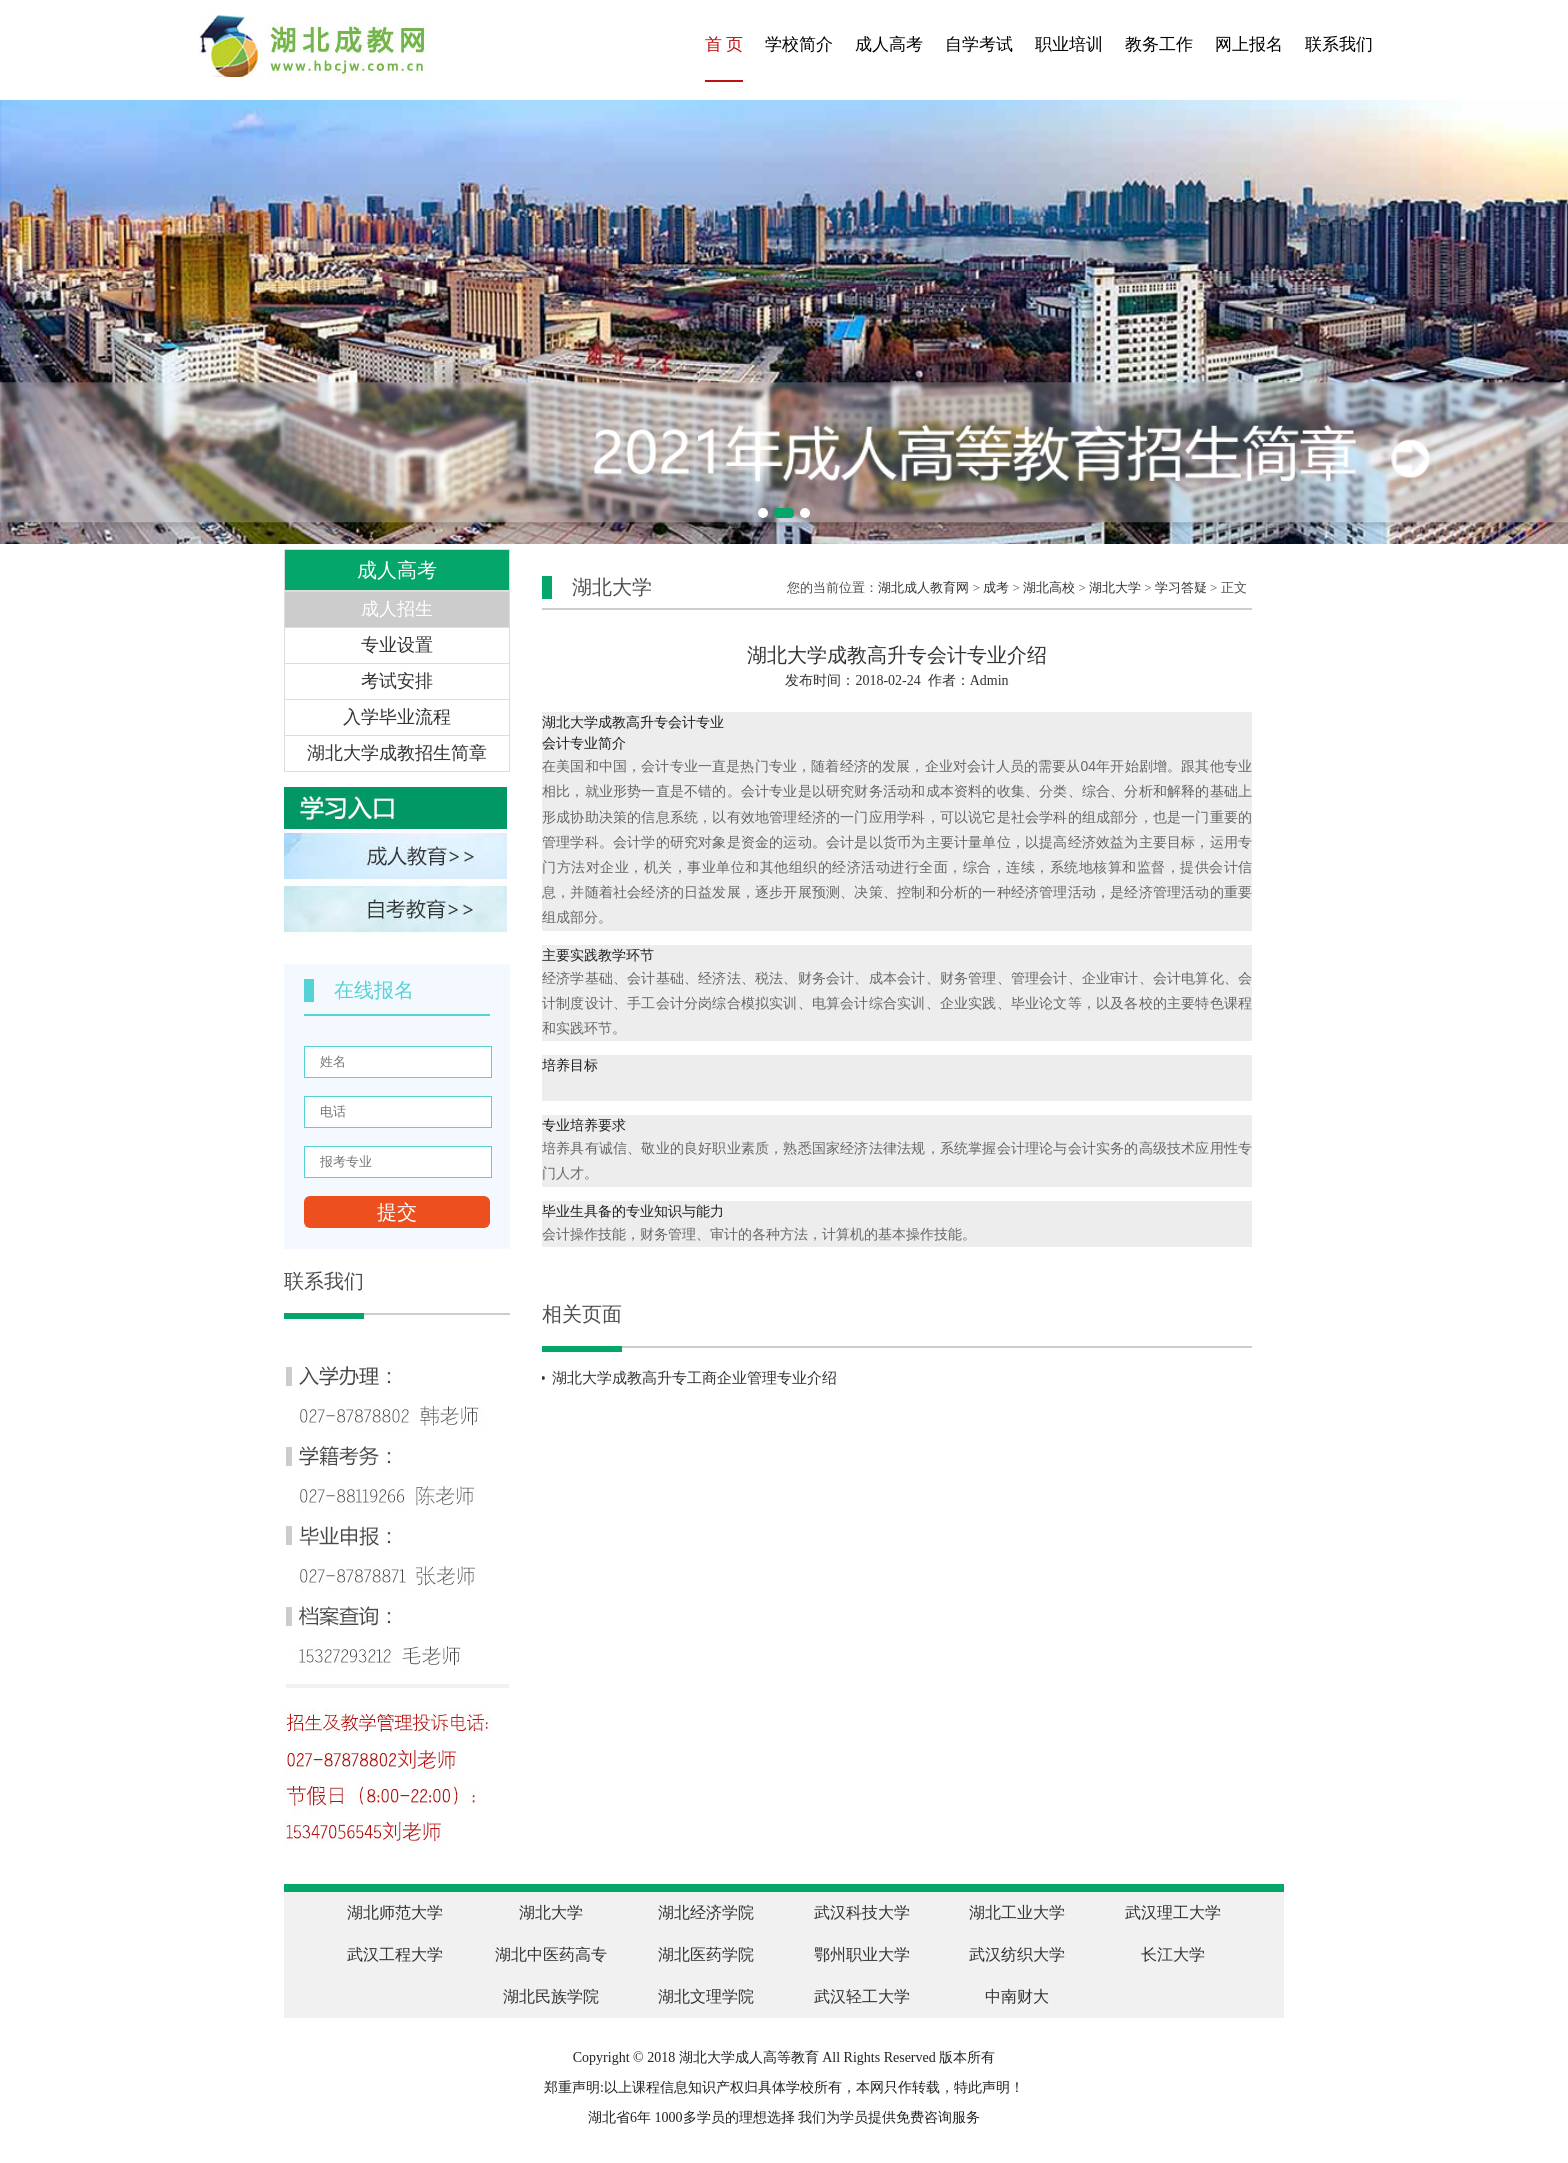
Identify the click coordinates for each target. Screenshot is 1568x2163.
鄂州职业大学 (862, 1954)
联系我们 (1339, 44)
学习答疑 (1181, 587)
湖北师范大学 (395, 1912)
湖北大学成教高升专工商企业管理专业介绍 (694, 1378)
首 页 (724, 44)
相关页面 (582, 1314)
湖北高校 (1049, 587)
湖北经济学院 (706, 1912)
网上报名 (1249, 44)
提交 (397, 1212)
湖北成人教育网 (923, 587)
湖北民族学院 (551, 1996)
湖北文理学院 (706, 1996)
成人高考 (889, 44)
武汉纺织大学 (1017, 1954)
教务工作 (1159, 44)
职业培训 (1069, 44)
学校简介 (799, 44)
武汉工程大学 (395, 1954)
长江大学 (1173, 1954)
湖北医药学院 (706, 1954)
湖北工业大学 (1017, 1912)
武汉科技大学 (862, 1912)
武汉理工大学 (1173, 1912)
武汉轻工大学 (862, 1996)
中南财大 (1017, 1996)
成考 (996, 587)
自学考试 (979, 44)
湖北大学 (1115, 587)
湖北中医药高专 (551, 1954)
